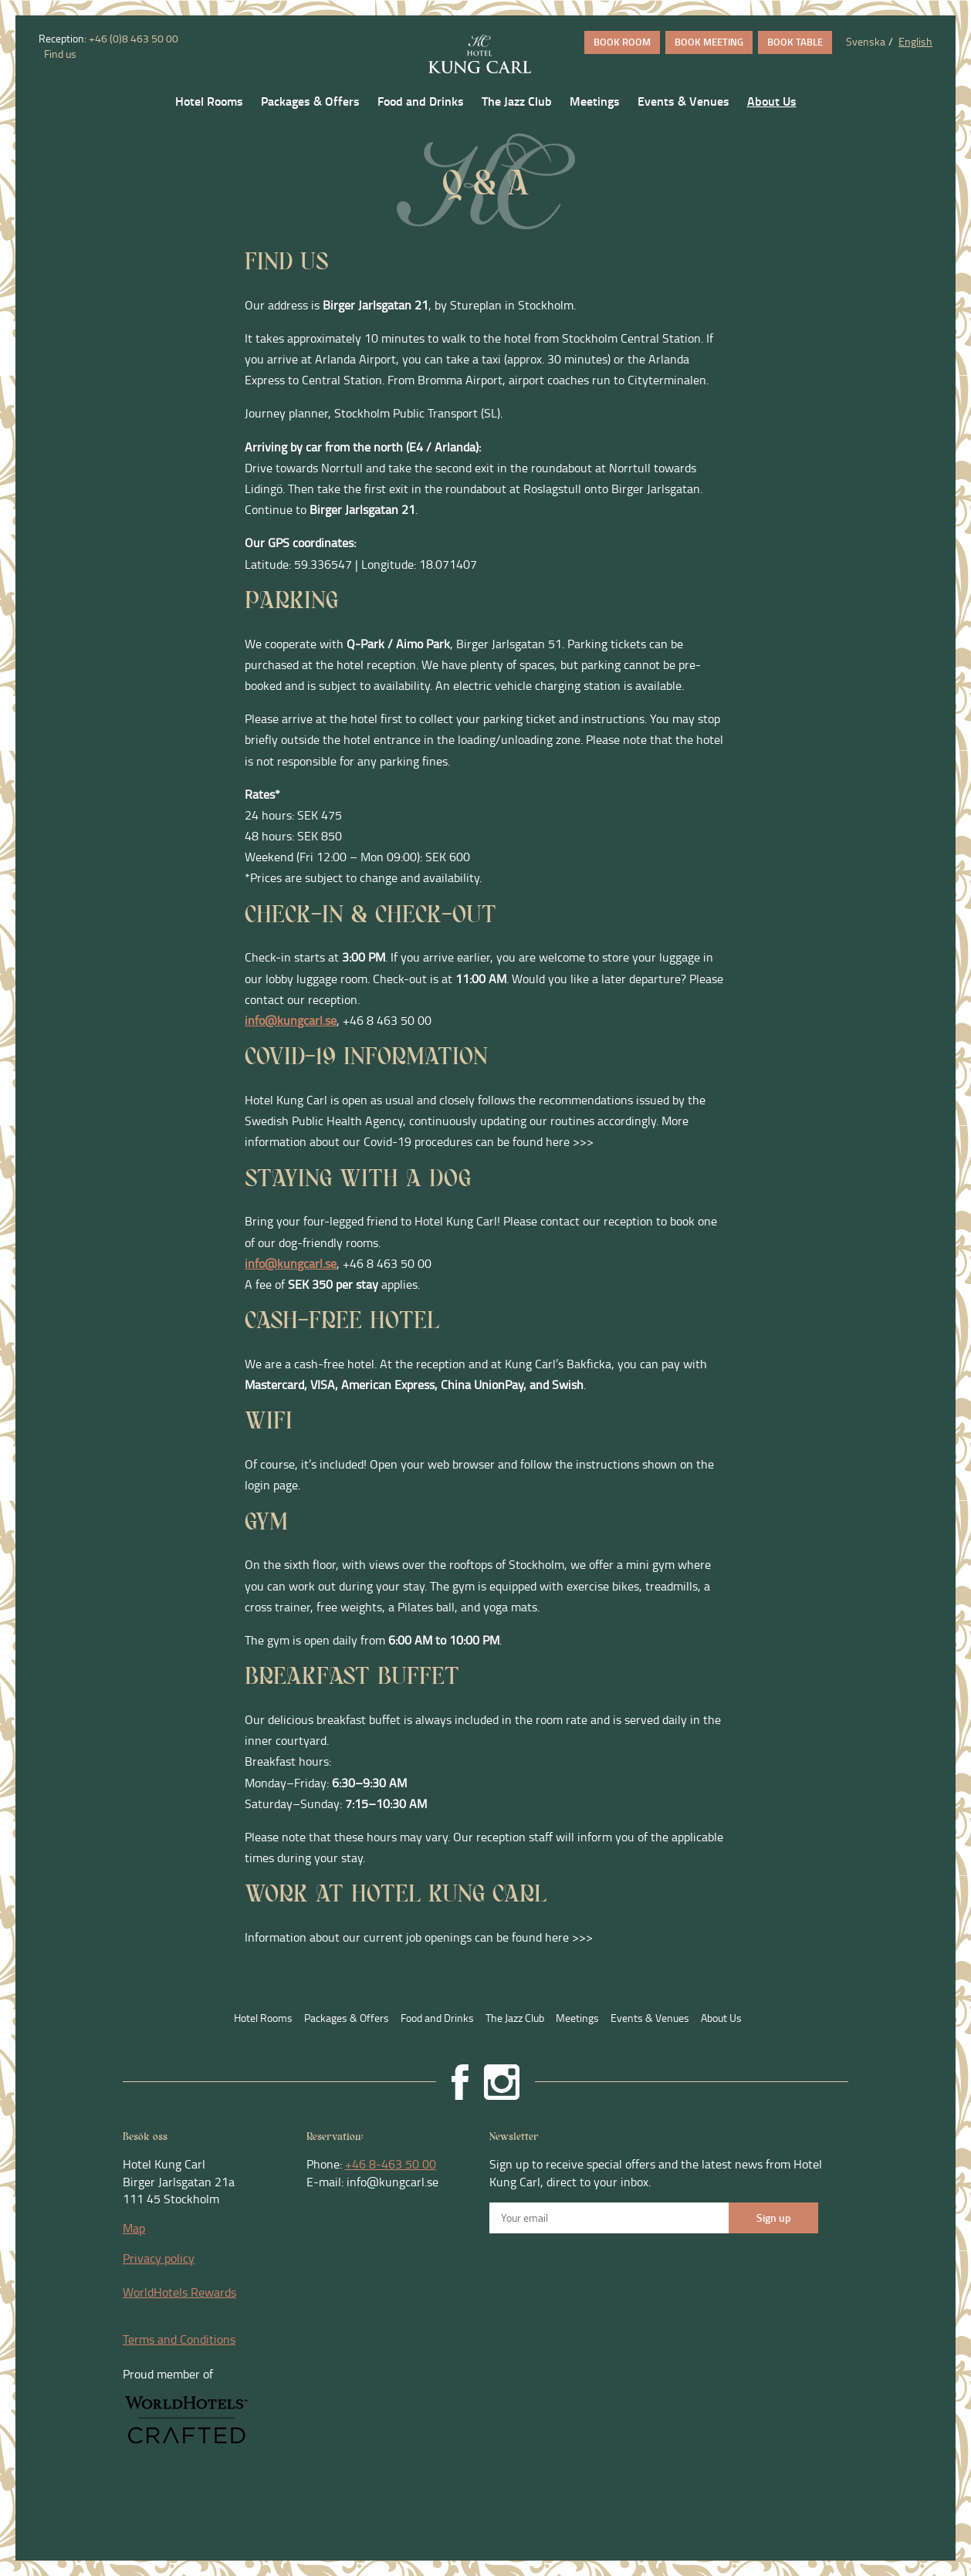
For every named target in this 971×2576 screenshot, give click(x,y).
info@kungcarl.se (291, 1020)
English (915, 41)
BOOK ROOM (622, 42)
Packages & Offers (310, 101)
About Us (772, 101)
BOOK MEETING (709, 42)
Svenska (865, 41)
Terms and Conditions (179, 2339)
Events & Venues (683, 101)
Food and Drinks (420, 101)
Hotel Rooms (209, 101)
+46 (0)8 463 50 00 (133, 38)
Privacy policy (159, 2258)
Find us (59, 53)
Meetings (595, 101)
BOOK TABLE (795, 42)
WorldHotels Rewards (179, 2292)
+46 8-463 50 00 (390, 2163)
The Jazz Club (517, 101)
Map (134, 2227)
